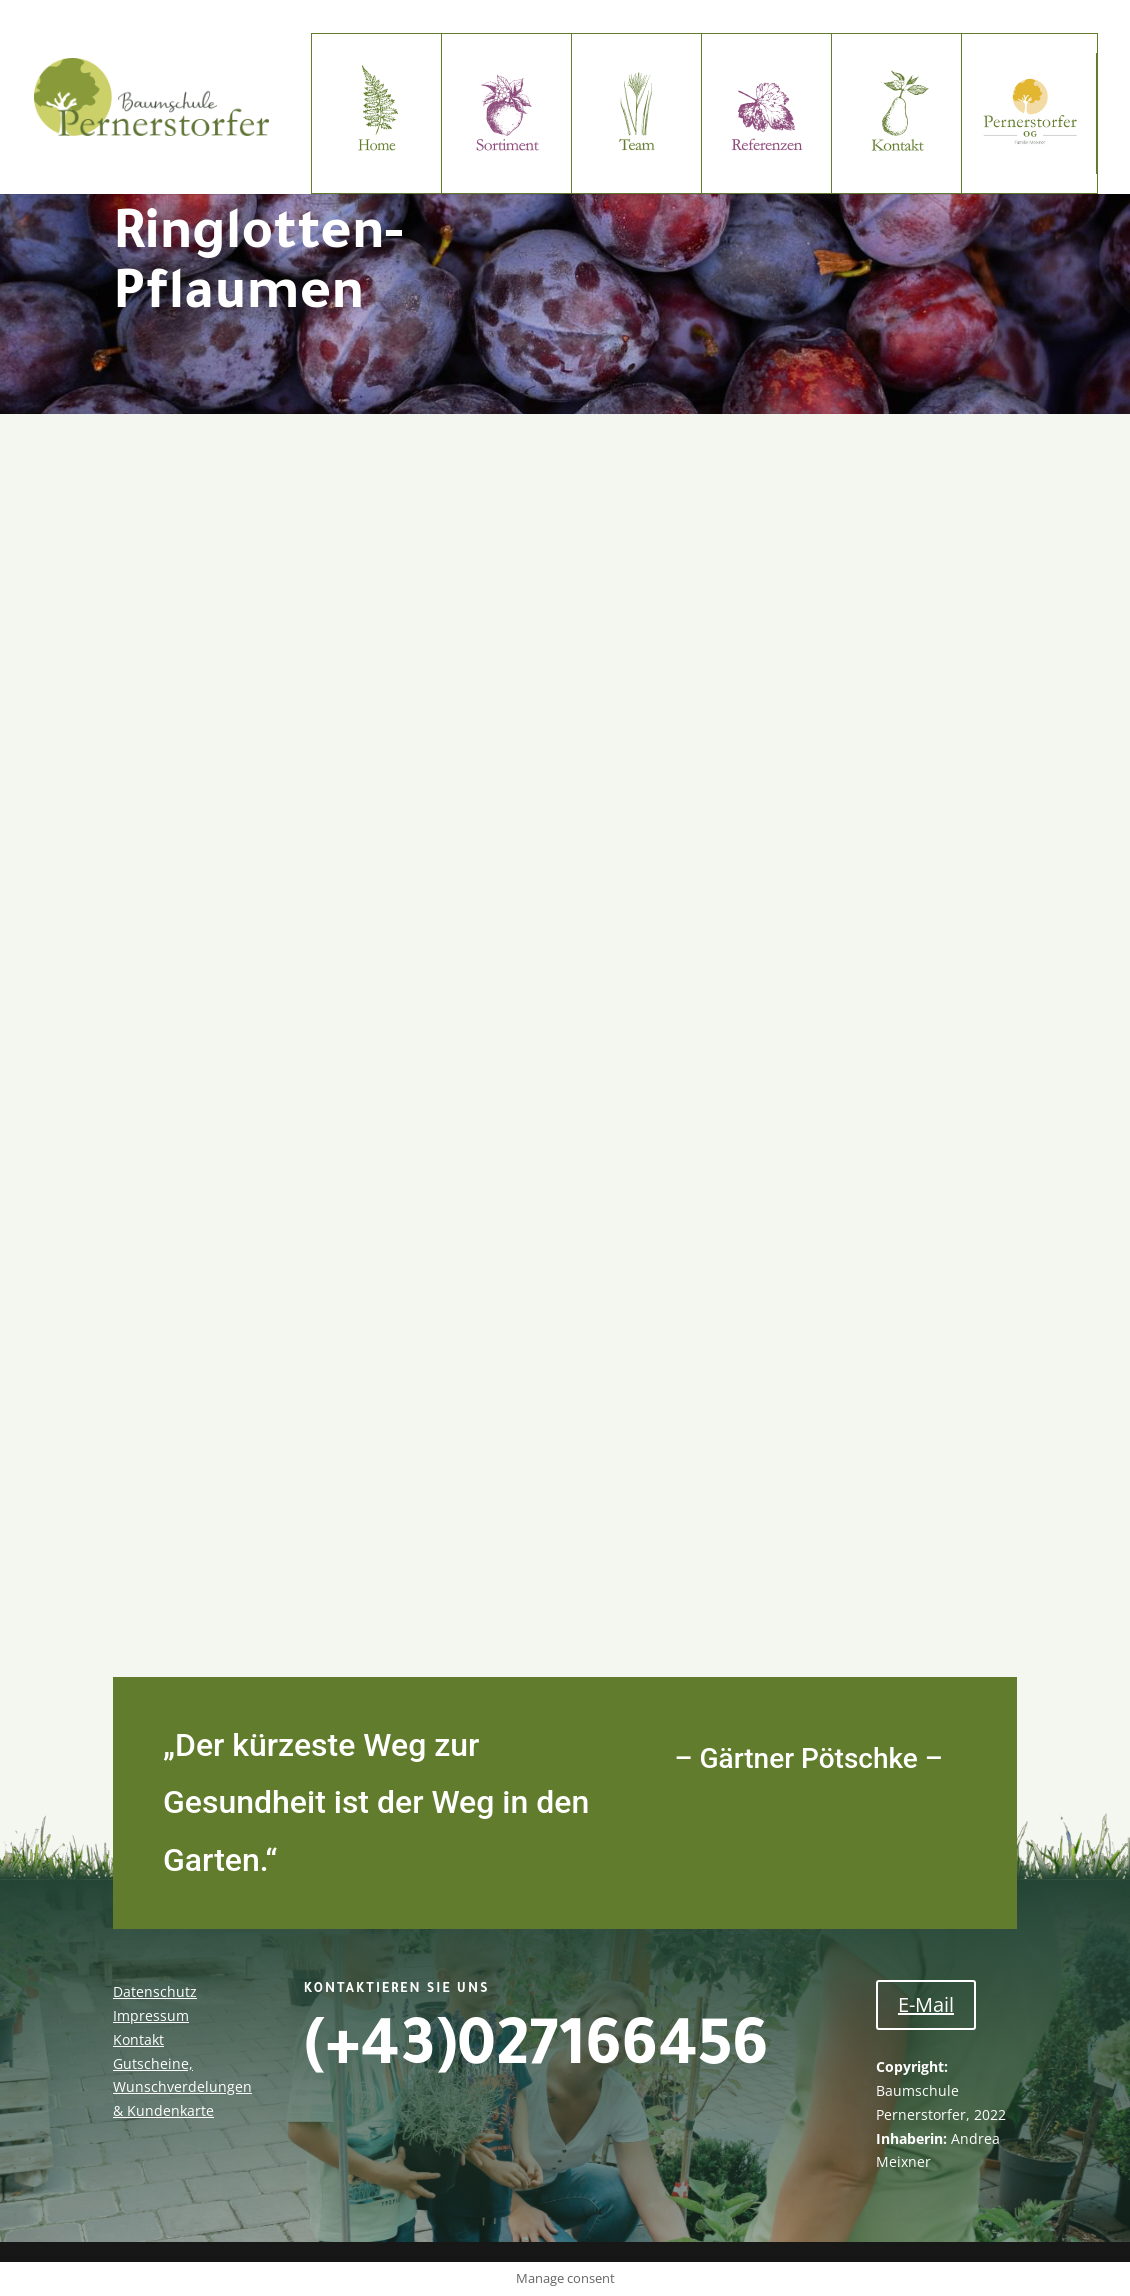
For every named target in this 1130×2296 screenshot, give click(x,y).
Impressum (151, 2015)
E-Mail (926, 2004)
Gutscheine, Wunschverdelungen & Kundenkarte (182, 2087)
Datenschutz (155, 1991)
